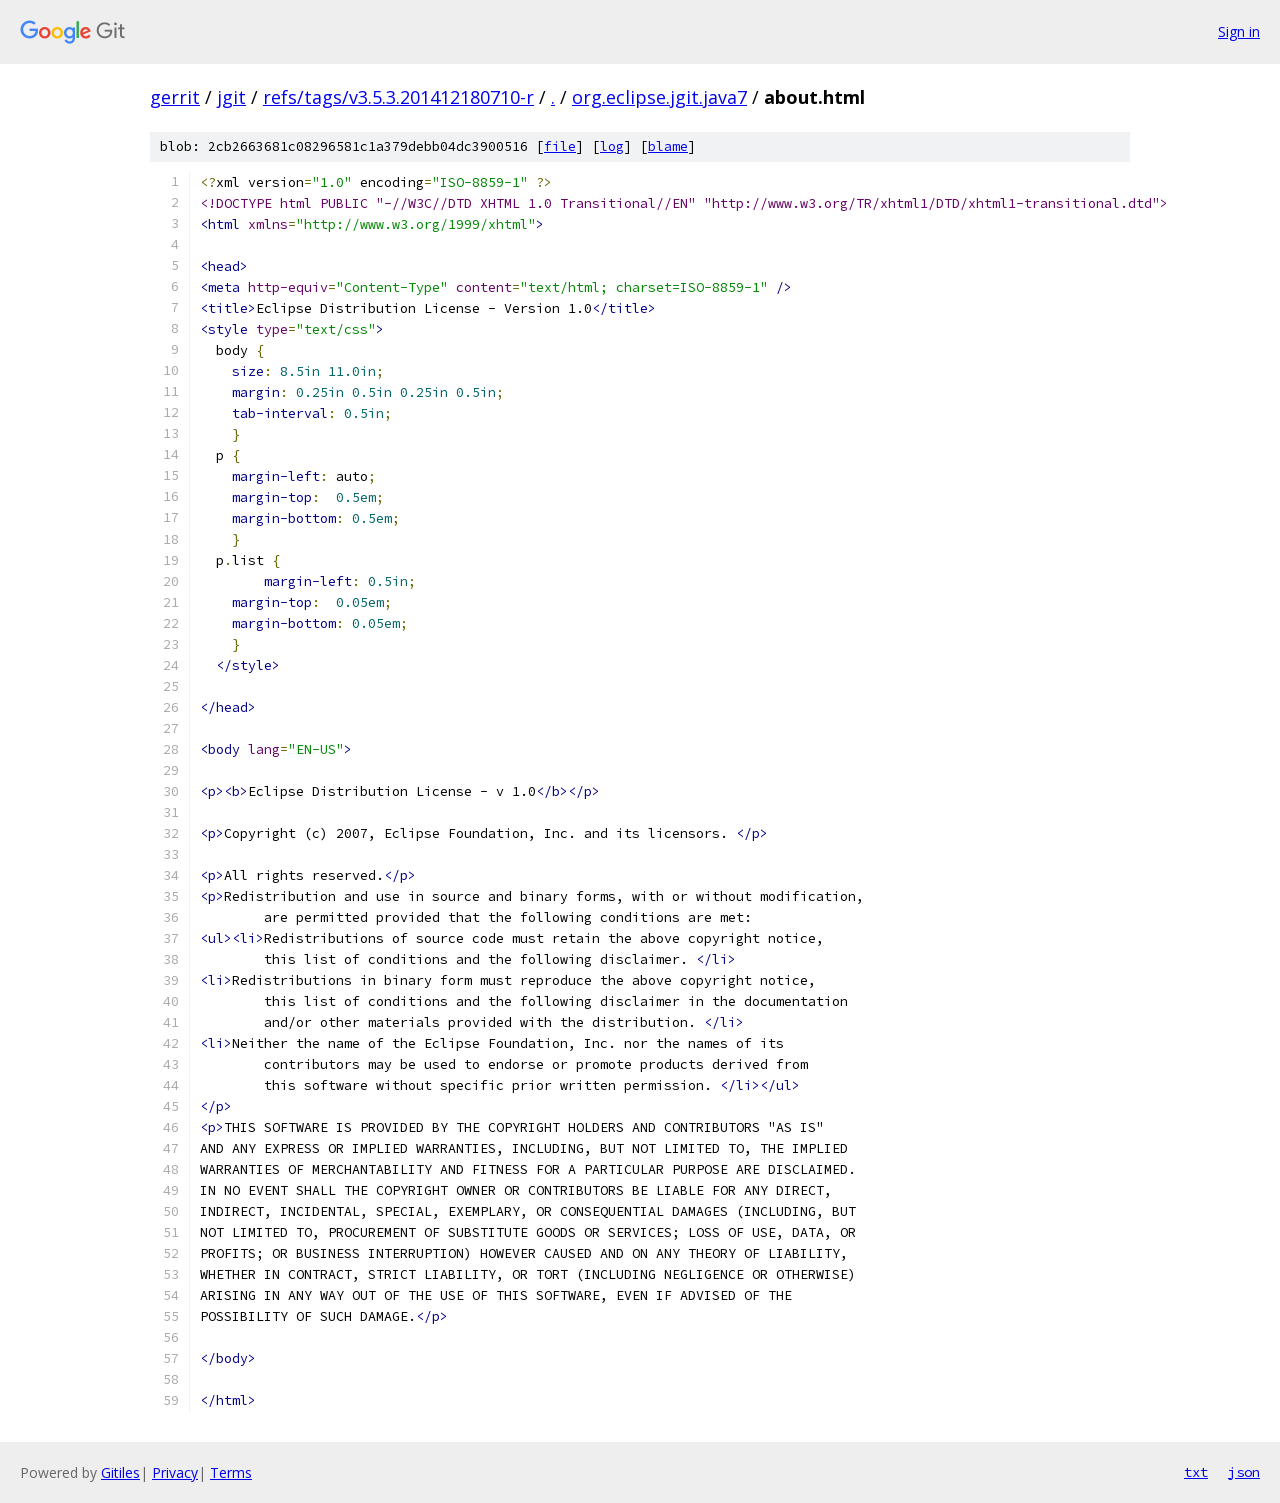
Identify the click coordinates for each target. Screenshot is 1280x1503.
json (1244, 1472)
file (560, 146)
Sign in (1239, 31)
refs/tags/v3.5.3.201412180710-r (398, 97)
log (612, 146)
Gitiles (120, 1472)
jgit (231, 97)
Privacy (175, 1472)
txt (1196, 1472)
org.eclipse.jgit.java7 (659, 97)
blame (668, 146)
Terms (231, 1472)
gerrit (175, 97)
